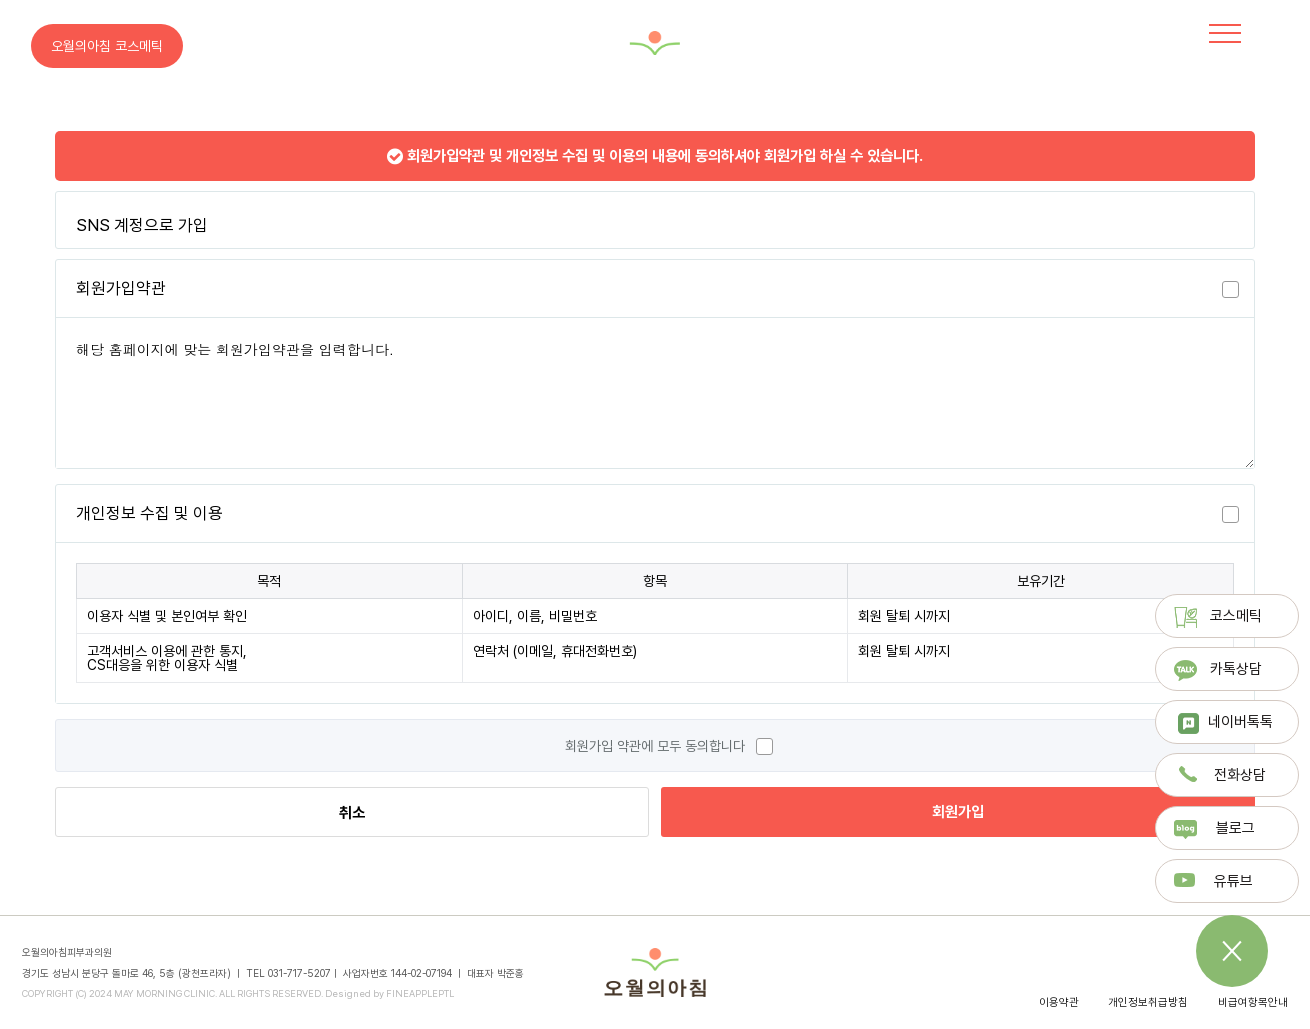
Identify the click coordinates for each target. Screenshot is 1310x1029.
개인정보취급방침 (1148, 1002)
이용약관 (1059, 1002)
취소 (352, 813)
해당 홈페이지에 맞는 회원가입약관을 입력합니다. (655, 393)
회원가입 (958, 812)
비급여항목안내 (1253, 1002)
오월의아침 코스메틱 (107, 46)
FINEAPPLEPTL (420, 993)
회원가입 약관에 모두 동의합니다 (655, 746)
